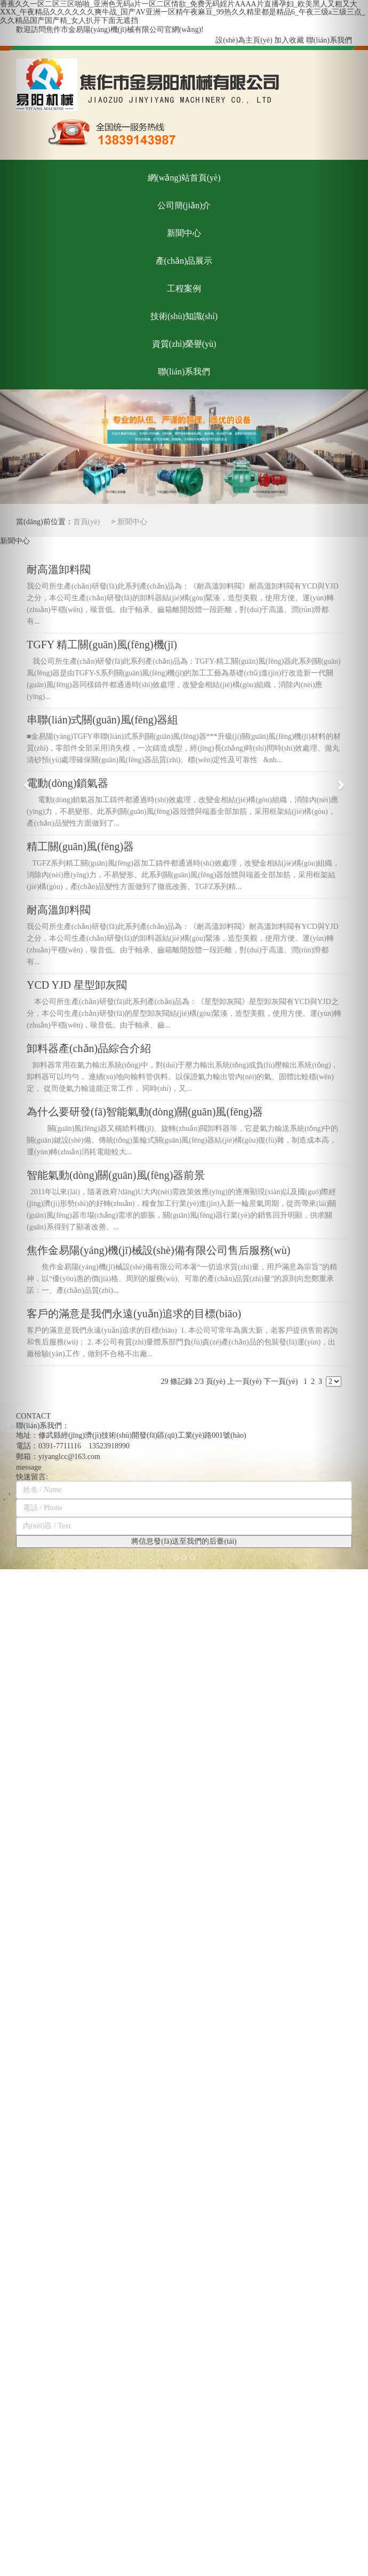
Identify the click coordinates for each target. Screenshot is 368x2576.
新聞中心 (132, 522)
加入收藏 (289, 40)
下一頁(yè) (280, 1381)
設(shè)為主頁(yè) (244, 40)
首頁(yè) (86, 522)
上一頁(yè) (244, 1381)
